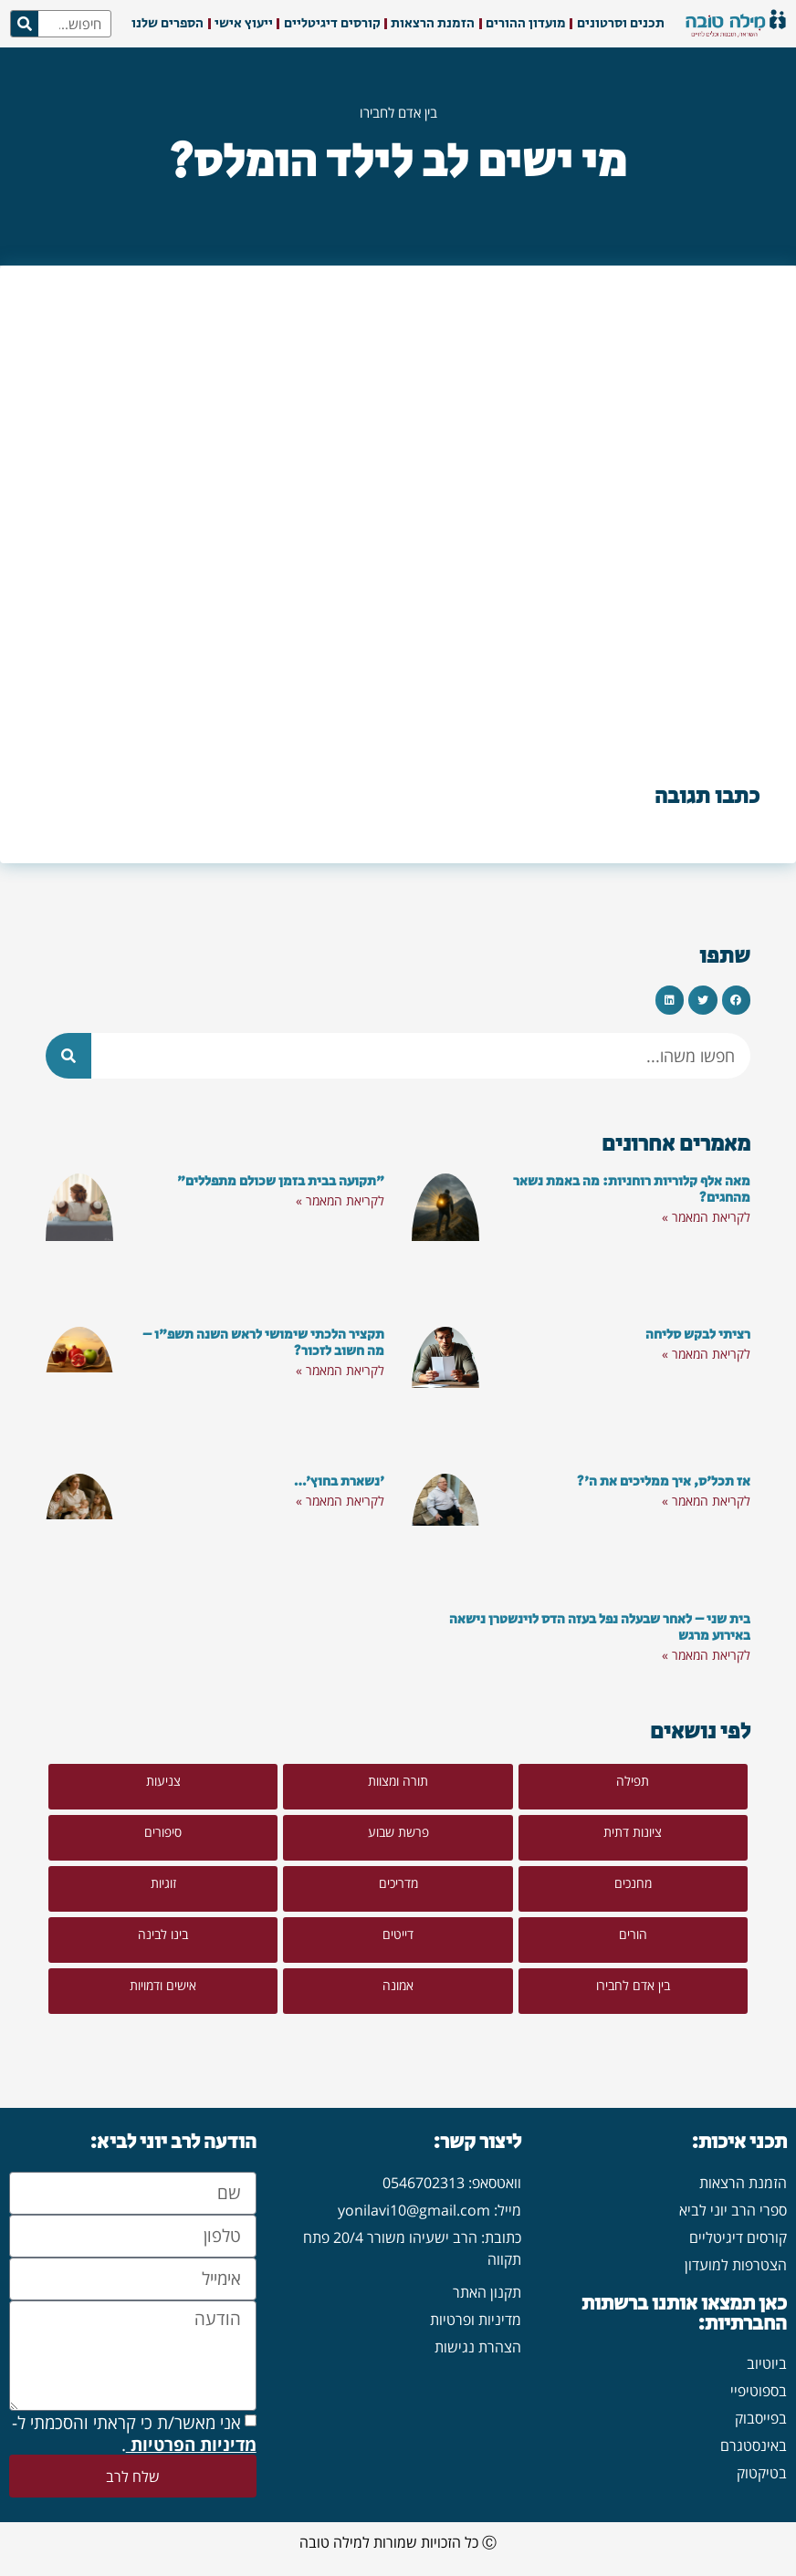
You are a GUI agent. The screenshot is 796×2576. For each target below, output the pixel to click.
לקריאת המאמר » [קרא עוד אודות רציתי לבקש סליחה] (706, 1353)
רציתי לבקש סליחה (697, 1334)
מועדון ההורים (526, 23)
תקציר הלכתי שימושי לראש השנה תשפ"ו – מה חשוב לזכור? (263, 1343)
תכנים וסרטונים (621, 23)
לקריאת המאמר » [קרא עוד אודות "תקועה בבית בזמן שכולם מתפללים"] (340, 1200)
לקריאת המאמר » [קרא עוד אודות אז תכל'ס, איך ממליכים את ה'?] (706, 1500)
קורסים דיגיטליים (332, 23)
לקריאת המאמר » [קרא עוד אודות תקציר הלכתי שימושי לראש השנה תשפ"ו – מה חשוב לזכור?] (340, 1370)
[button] (736, 1000)
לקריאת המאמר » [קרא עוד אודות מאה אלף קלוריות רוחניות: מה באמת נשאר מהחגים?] (706, 1216)
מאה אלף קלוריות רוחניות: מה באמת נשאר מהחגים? (631, 1189)
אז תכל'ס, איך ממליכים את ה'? (663, 1481)
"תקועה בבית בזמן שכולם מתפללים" (280, 1181)
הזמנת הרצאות (433, 23)
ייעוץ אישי (244, 23)
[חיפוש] (24, 24)
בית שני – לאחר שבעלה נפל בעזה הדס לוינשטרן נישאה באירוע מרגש (599, 1627)
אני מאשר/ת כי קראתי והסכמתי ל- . (134, 2433)
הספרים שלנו (167, 23)
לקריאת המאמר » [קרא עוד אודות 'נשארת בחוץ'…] (340, 1500)
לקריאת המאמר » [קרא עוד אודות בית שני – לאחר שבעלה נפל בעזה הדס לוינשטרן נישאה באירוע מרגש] (706, 1654)
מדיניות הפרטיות (191, 2444)
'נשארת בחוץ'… (339, 1481)
